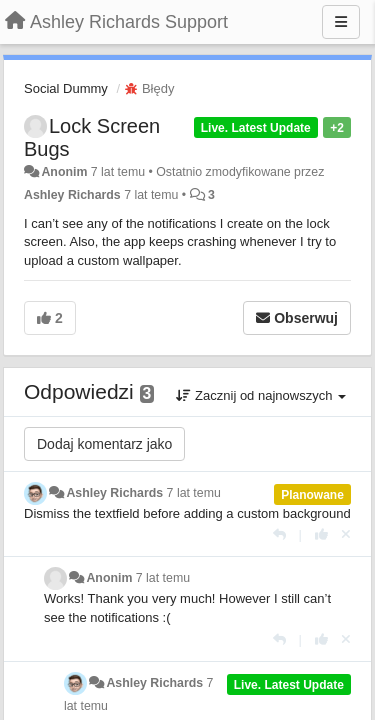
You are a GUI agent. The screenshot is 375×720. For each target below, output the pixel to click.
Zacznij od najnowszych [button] (261, 395)
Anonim (64, 172)
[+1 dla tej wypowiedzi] (321, 534)
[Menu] (341, 22)
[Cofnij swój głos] (346, 534)
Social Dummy (66, 88)
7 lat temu (194, 493)
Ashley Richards (72, 195)
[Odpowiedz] (279, 534)
